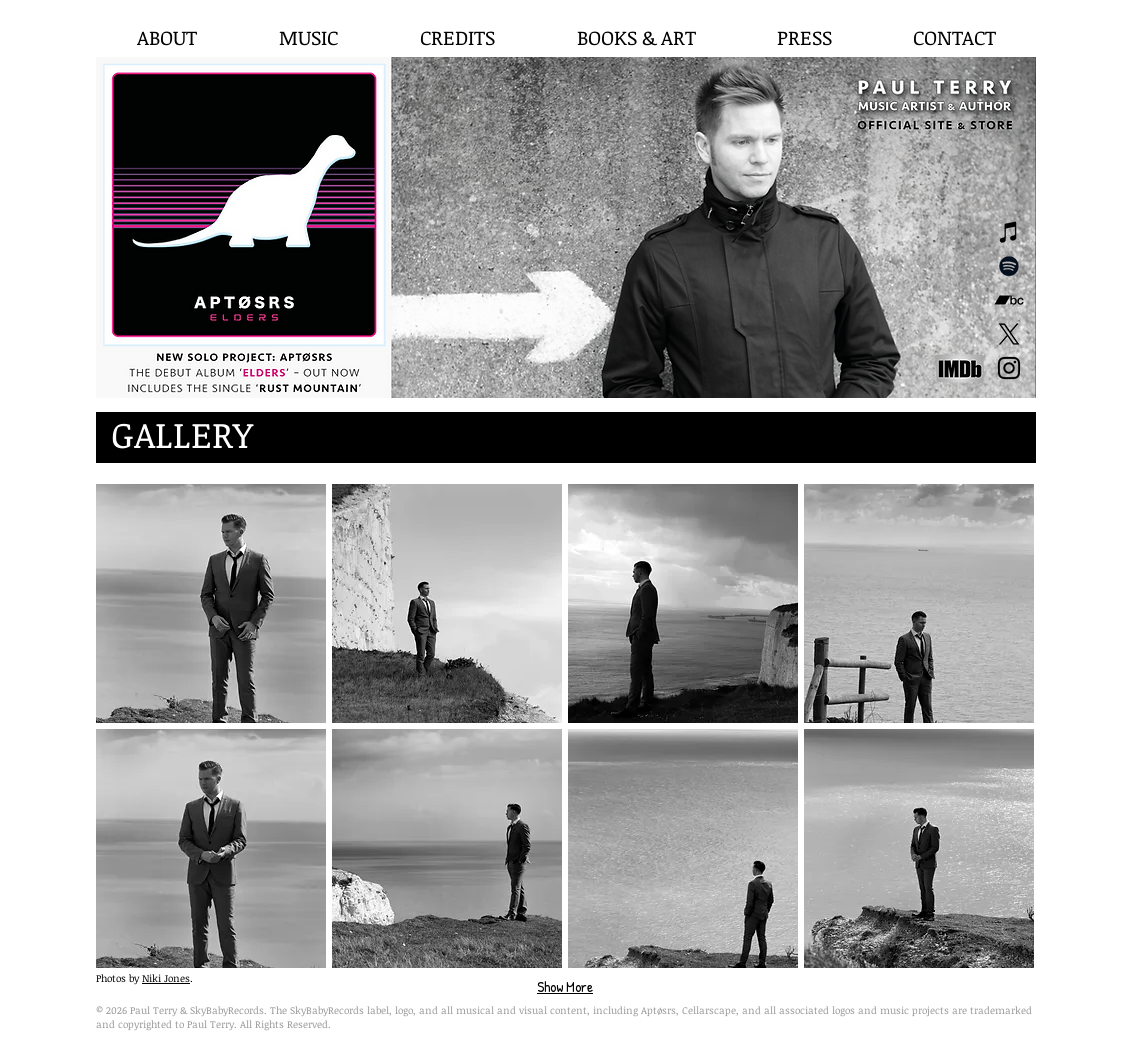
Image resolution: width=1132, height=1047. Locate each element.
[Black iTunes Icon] (1009, 232)
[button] (211, 603)
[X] (1009, 334)
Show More (565, 986)
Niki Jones (166, 978)
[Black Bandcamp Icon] (1009, 300)
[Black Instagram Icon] (1009, 368)
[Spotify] (1009, 266)
